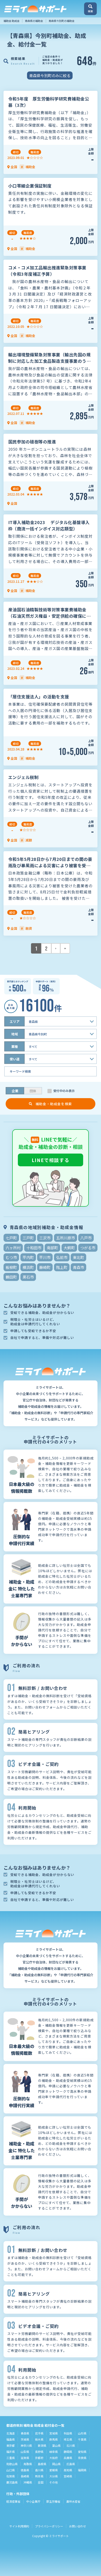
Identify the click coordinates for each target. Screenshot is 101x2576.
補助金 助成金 (11, 21)
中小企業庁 (33, 2501)
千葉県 (82, 2439)
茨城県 (25, 2439)
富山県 (56, 2445)
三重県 (10, 2458)
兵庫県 (68, 2458)
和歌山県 (12, 2464)
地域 (14, 1034)
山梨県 (25, 2452)
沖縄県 (27, 2482)
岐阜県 (53, 2452)
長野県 (39, 2452)
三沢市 (44, 1238)
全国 (40, 2482)
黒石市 (28, 1277)
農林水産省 (73, 2501)
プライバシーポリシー (49, 2526)
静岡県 (68, 2452)
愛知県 (82, 2452)
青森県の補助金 (34, 21)
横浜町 (28, 1267)
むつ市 (11, 1257)
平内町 (28, 1257)
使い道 (14, 1059)
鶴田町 (11, 1277)
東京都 (10, 2445)
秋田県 (68, 2433)
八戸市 (86, 1238)
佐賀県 (10, 2476)
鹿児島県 (12, 2482)
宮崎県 (68, 2476)
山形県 (82, 2433)
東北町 (78, 1257)
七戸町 (11, 1238)
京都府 (39, 2458)
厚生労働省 (53, 2501)
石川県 (70, 2445)
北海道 (10, 2433)
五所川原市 (65, 1238)
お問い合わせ (77, 2526)
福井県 (10, 2452)
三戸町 (28, 1238)
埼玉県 (68, 2439)
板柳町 (11, 1267)
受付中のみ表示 (64, 1091)
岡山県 (56, 2464)
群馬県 (53, 2439)
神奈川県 (26, 2445)
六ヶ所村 (13, 1247)
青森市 (78, 1267)
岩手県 (39, 2433)
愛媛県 (53, 2470)
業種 (14, 1046)
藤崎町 (44, 1267)
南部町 (52, 1247)
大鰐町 (69, 1247)
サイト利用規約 (19, 2526)
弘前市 (61, 1257)
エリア (14, 1021)
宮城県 (53, 2433)
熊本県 (39, 2476)
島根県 (42, 2464)
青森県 (25, 2433)
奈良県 (82, 2458)
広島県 (70, 2464)
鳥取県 (27, 2464)
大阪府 (53, 2458)
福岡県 (82, 2470)
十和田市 (33, 1247)
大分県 (53, 2476)
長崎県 (25, 2476)
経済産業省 (13, 2501)
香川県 (39, 2470)
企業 (15, 1090)
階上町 (61, 1267)
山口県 (10, 2470)
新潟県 (42, 2445)
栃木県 (39, 2439)
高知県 (68, 2470)
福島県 (10, 2439)
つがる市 (87, 1247)
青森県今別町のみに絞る (49, 75)
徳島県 (25, 2470)
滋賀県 (25, 2458)
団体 (33, 1090)
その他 (53, 2482)
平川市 (44, 1257)
